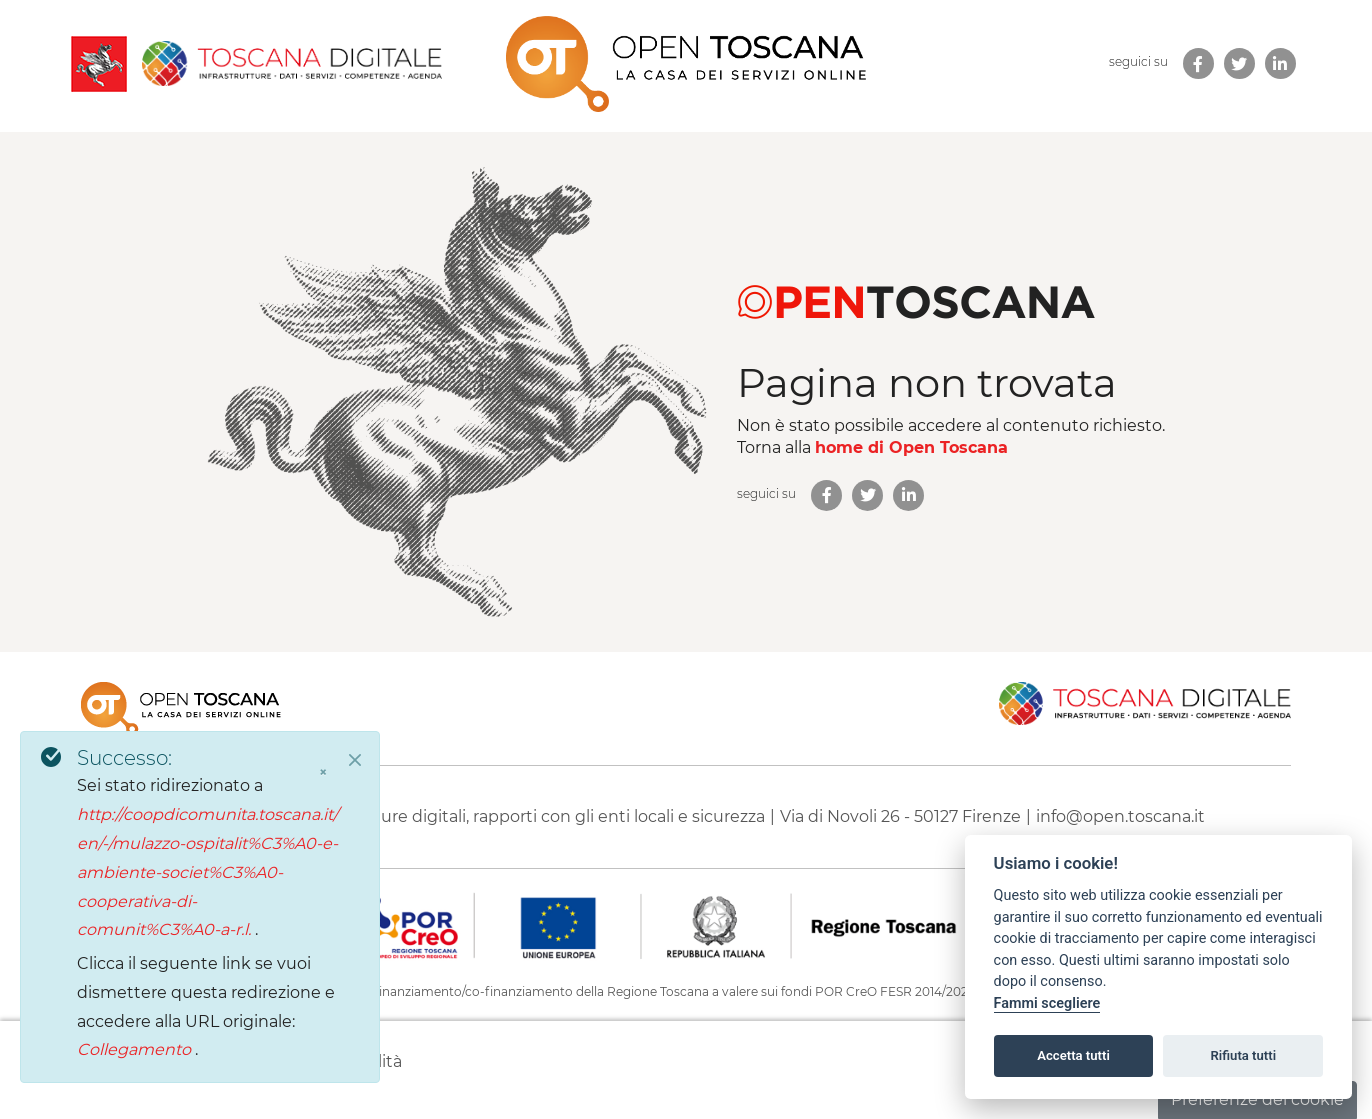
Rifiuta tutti (1244, 1055)
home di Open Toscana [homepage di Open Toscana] (911, 447)
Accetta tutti (1073, 1055)
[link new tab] (1198, 63)
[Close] (355, 760)
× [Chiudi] (323, 772)
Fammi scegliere (1047, 1003)
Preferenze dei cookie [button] (1257, 1099)
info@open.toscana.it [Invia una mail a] (1120, 816)
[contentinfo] (686, 885)
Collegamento (136, 1049)
